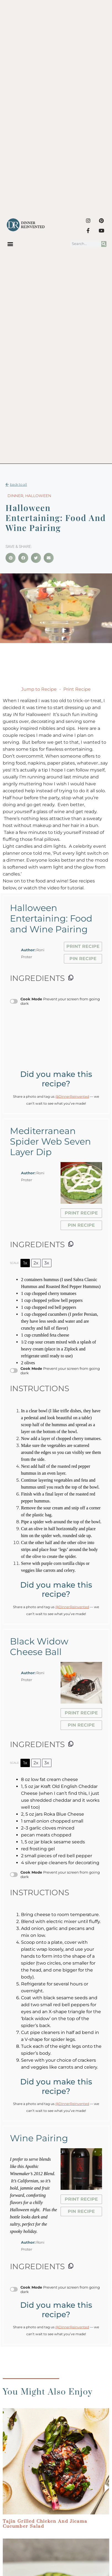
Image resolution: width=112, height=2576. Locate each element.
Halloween (38, 495)
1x (25, 1263)
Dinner (15, 495)
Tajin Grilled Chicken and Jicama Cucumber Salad (45, 2524)
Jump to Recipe (39, 689)
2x (35, 1263)
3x (46, 1263)
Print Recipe (77, 689)
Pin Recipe (83, 958)
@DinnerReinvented (72, 1096)
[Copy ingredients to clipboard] (70, 977)
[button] (10, 243)
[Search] (103, 244)
